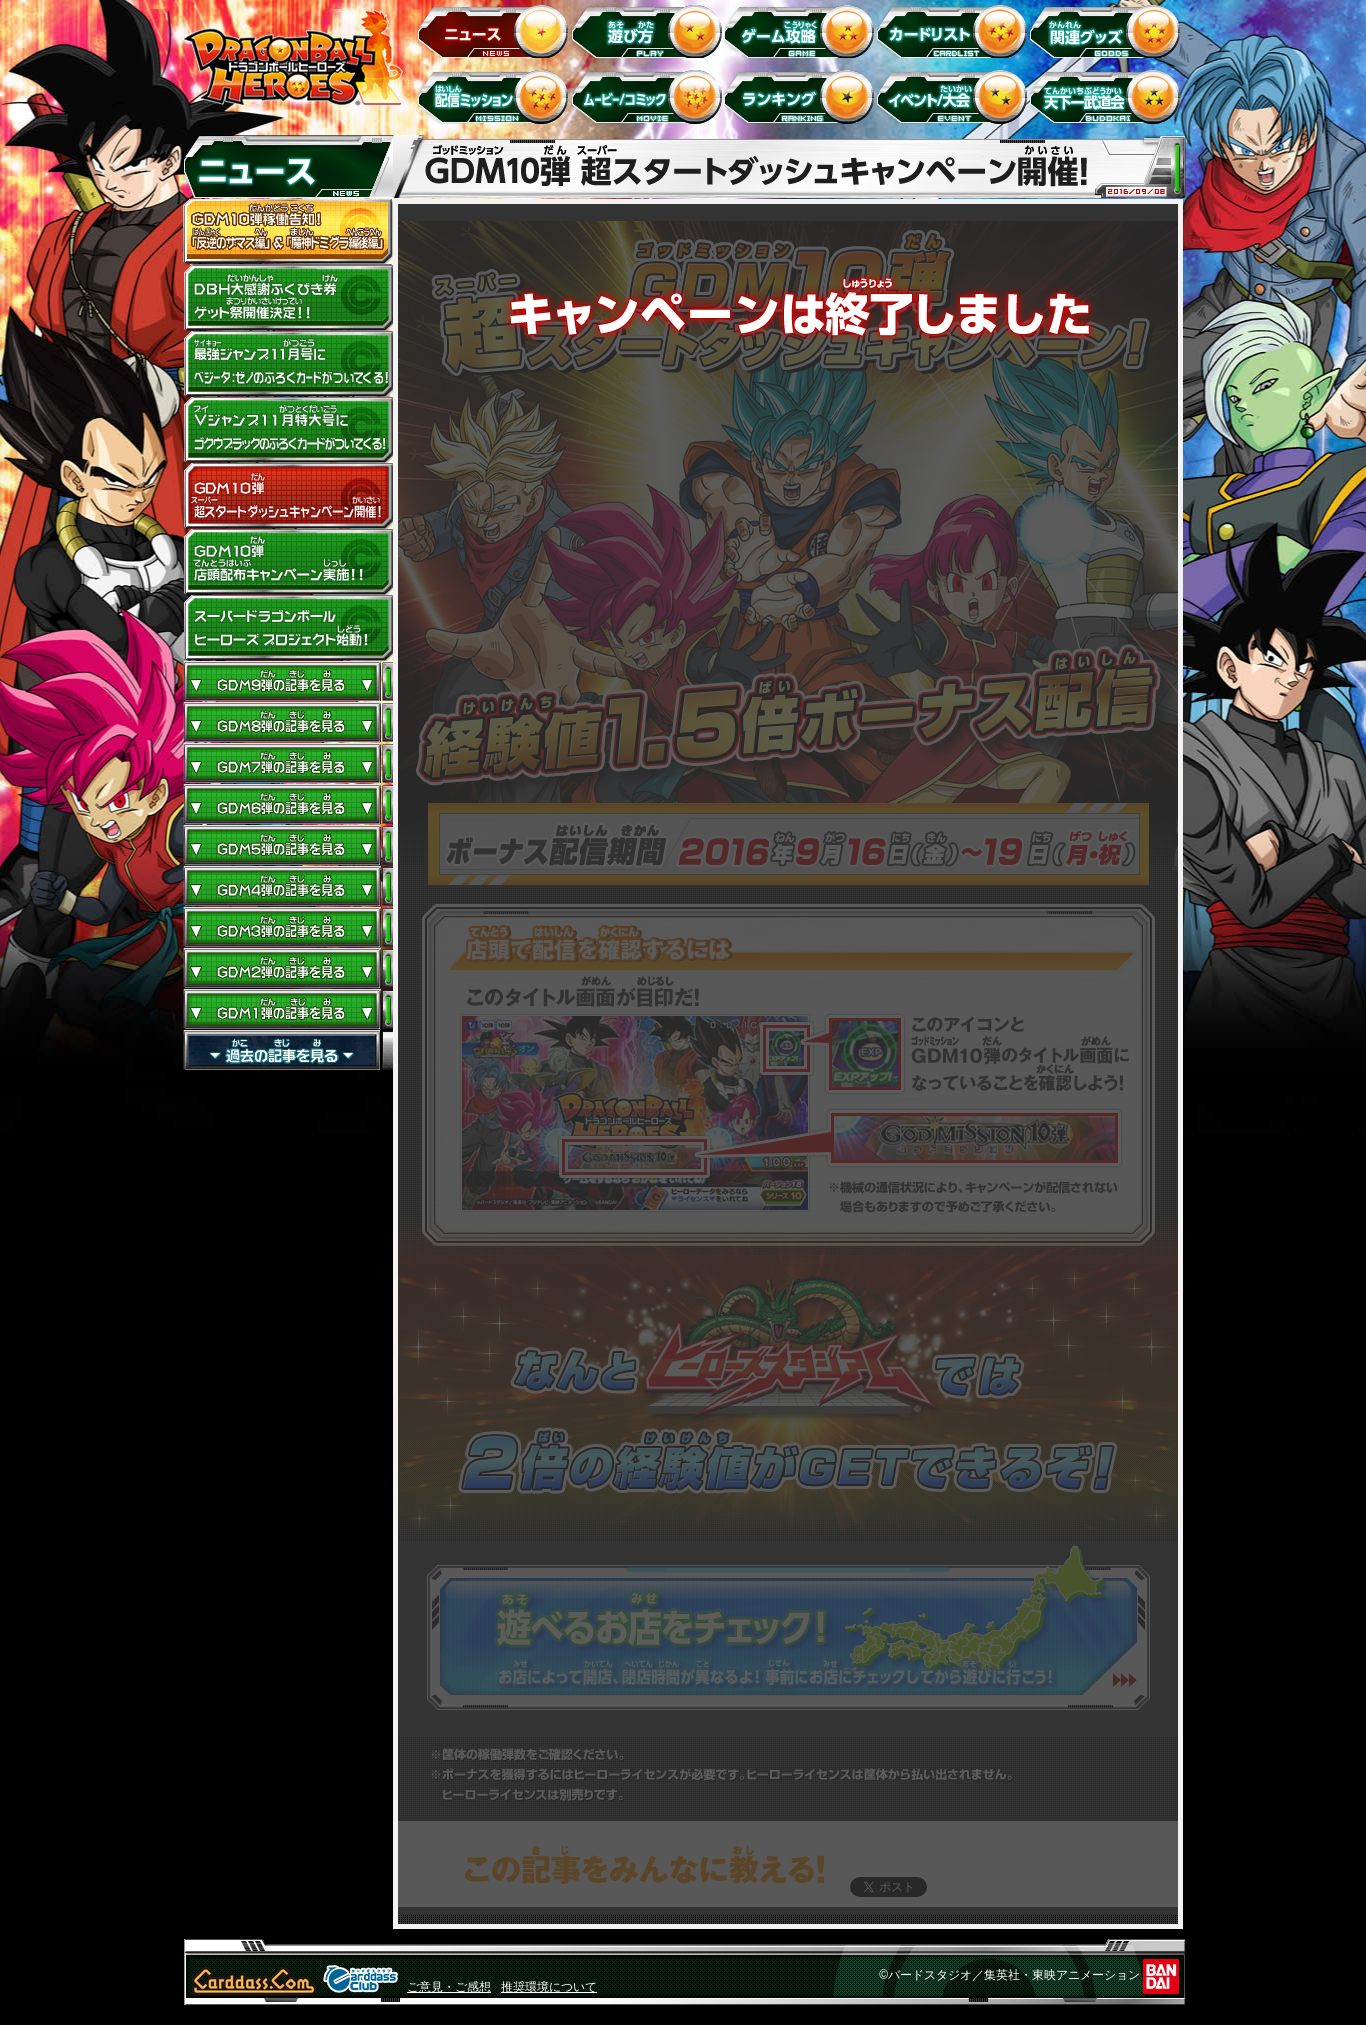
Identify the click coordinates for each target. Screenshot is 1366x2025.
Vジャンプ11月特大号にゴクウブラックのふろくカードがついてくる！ (288, 430)
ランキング (802, 96)
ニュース (496, 30)
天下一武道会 (1108, 96)
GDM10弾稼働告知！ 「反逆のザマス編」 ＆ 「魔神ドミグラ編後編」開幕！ (288, 232)
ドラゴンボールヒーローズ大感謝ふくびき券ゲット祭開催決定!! (288, 298)
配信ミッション (496, 96)
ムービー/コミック (649, 96)
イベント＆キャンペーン (955, 96)
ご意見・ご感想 (449, 1987)
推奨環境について (549, 1987)
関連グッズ (1108, 30)
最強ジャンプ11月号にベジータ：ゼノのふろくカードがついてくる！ (288, 364)
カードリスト (955, 30)
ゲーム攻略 (802, 30)
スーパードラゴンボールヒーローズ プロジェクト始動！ (288, 628)
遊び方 (649, 30)
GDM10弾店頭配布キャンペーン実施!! (288, 562)
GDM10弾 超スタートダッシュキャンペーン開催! (288, 496)
